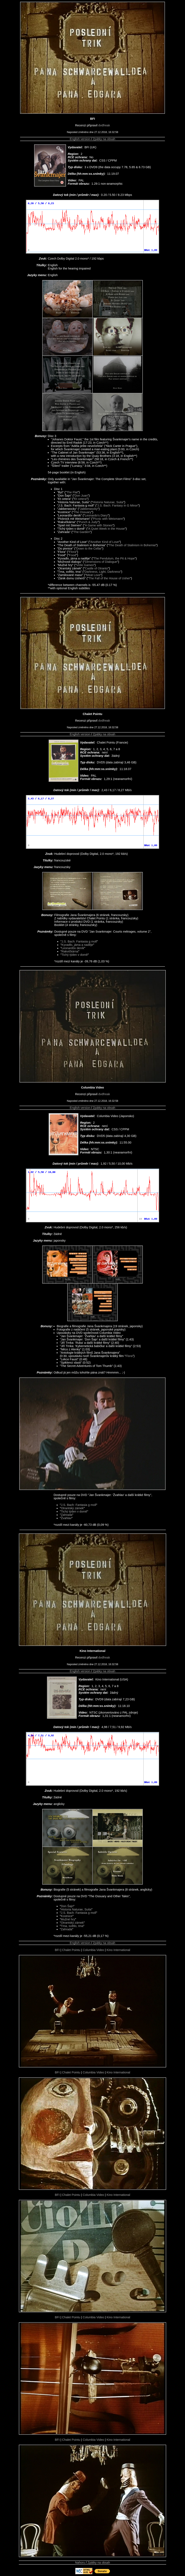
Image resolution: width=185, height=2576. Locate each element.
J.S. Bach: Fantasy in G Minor (117, 505)
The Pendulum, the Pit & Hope (114, 558)
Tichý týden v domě (74, 954)
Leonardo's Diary (96, 515)
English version (80, 139)
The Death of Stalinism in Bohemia (132, 545)
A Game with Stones (98, 525)
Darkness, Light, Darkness (102, 571)
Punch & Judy (88, 522)
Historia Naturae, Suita (108, 502)
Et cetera (80, 499)
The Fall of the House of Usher (109, 578)
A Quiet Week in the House (106, 528)
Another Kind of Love (104, 542)
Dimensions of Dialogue (101, 561)
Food (72, 555)
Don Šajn (67, 1906)
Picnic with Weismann (108, 518)
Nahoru (80, 2562)
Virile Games (85, 565)
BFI (57, 1950)
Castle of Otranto (96, 568)
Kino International (118, 1950)
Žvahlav (66, 1518)
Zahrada (66, 1514)
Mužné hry (68, 1919)
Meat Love (93, 575)
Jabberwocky (89, 508)
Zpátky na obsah (104, 139)
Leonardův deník (72, 948)
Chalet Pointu (71, 1950)
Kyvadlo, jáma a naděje (77, 944)
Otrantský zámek (72, 1508)
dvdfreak (104, 125)
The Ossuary (82, 512)
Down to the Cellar (88, 548)
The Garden (81, 532)
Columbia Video (93, 1950)
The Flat (72, 492)
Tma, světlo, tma (72, 1926)
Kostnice (66, 1916)
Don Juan (81, 495)
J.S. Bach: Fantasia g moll (79, 941)
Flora (72, 551)
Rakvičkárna (69, 951)
